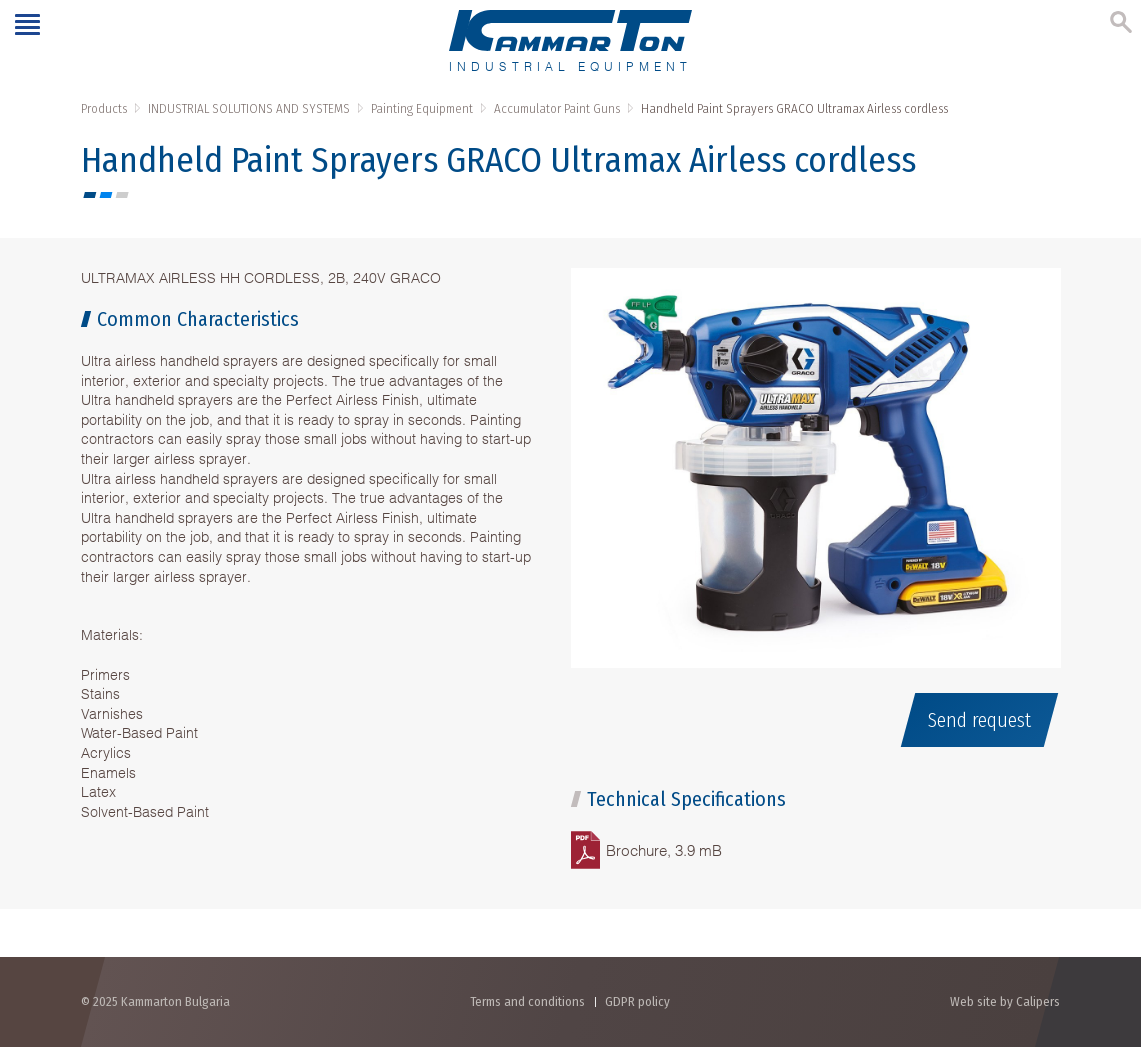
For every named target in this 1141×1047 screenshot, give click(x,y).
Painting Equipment (422, 108)
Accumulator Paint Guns (557, 108)
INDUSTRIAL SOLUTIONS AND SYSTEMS (249, 108)
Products (104, 108)
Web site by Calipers (1005, 1001)
